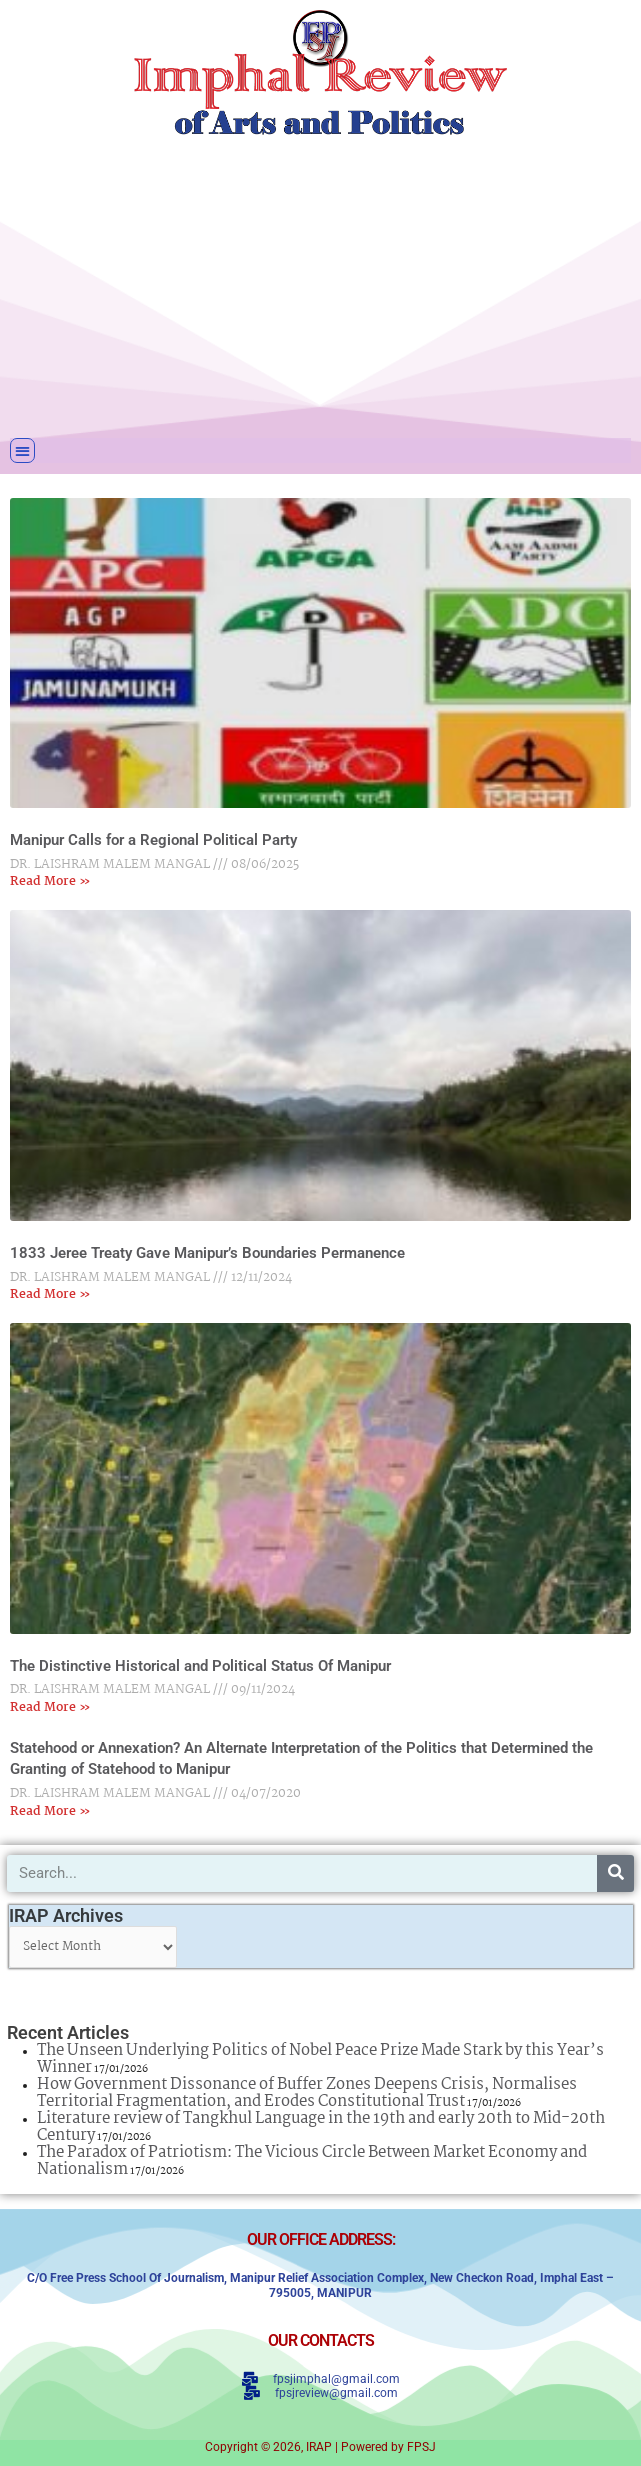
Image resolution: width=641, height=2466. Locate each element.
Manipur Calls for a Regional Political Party (153, 840)
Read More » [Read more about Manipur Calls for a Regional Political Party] (50, 881)
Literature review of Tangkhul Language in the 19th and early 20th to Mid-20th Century (321, 2127)
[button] (22, 450)
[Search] (615, 1873)
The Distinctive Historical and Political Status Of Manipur (200, 1666)
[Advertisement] (320, 285)
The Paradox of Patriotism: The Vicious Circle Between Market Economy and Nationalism (312, 2161)
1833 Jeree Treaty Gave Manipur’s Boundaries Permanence (207, 1253)
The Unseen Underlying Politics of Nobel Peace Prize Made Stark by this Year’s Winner (320, 2059)
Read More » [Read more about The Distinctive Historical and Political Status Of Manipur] (50, 1707)
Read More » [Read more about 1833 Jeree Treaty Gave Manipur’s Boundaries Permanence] (50, 1294)
